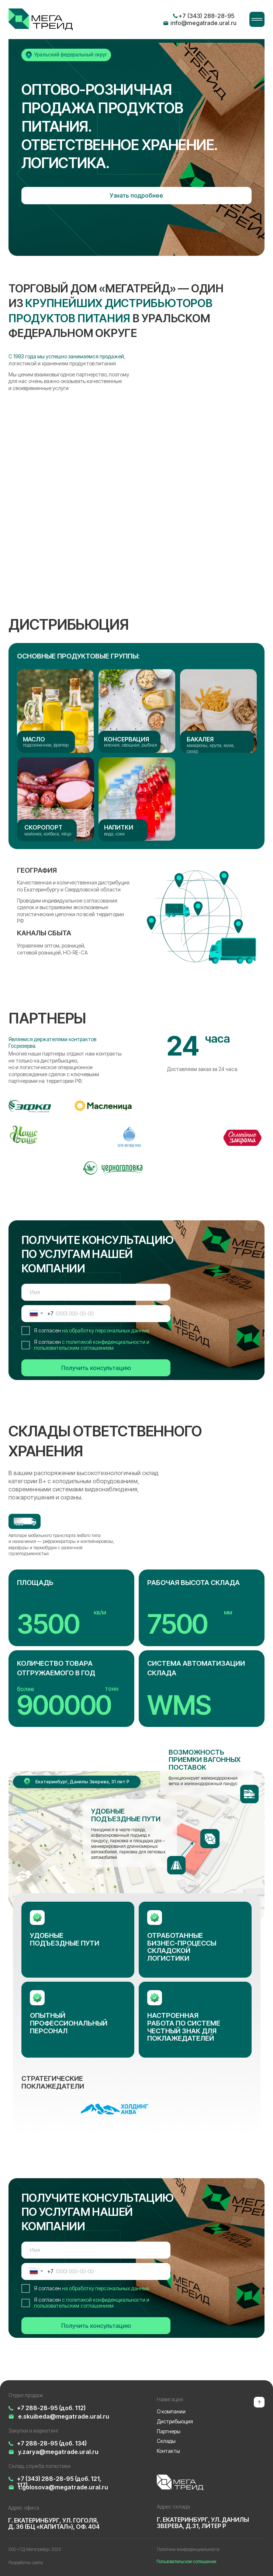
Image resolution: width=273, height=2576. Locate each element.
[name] (96, 1292)
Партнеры (168, 2431)
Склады (166, 2441)
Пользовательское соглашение (186, 2561)
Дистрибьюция (175, 2421)
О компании (171, 2412)
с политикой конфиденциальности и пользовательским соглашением (91, 1345)
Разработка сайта (25, 2562)
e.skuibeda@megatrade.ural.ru (63, 2416)
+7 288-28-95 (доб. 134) (52, 2443)
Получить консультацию (96, 1368)
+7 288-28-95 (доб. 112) (51, 2408)
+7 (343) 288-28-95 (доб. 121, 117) (59, 2482)
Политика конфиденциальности (188, 2549)
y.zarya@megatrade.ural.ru (58, 2451)
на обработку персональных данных (105, 1331)
